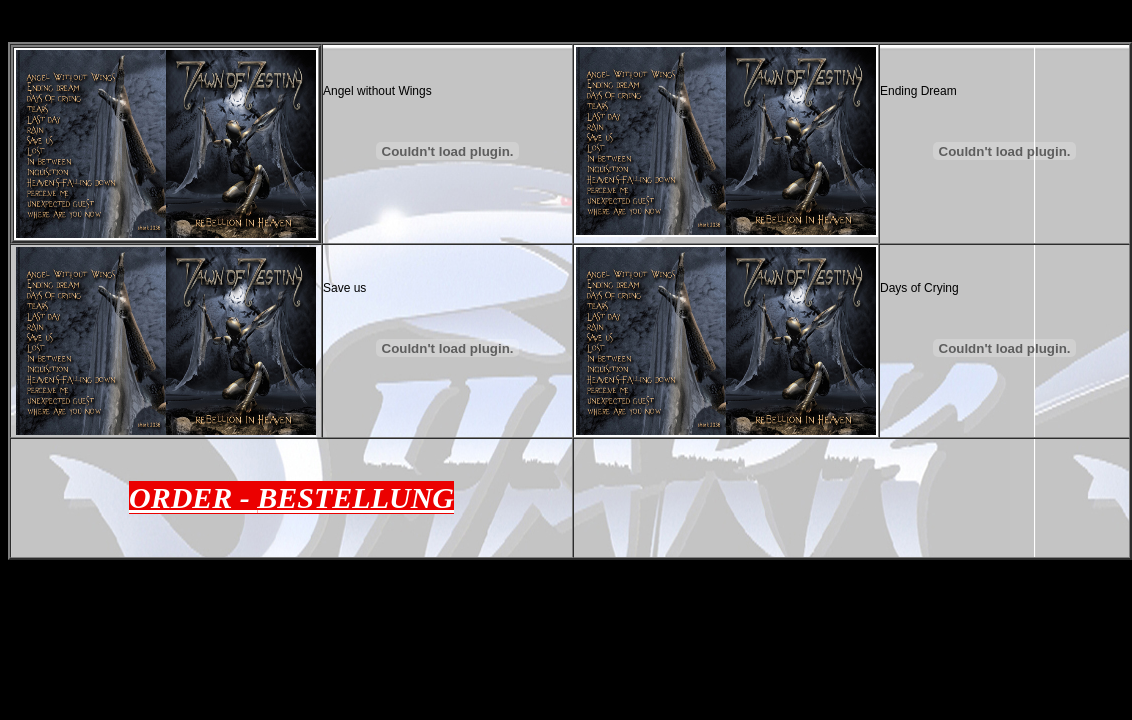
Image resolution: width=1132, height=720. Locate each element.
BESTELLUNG (355, 497)
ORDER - (193, 497)
